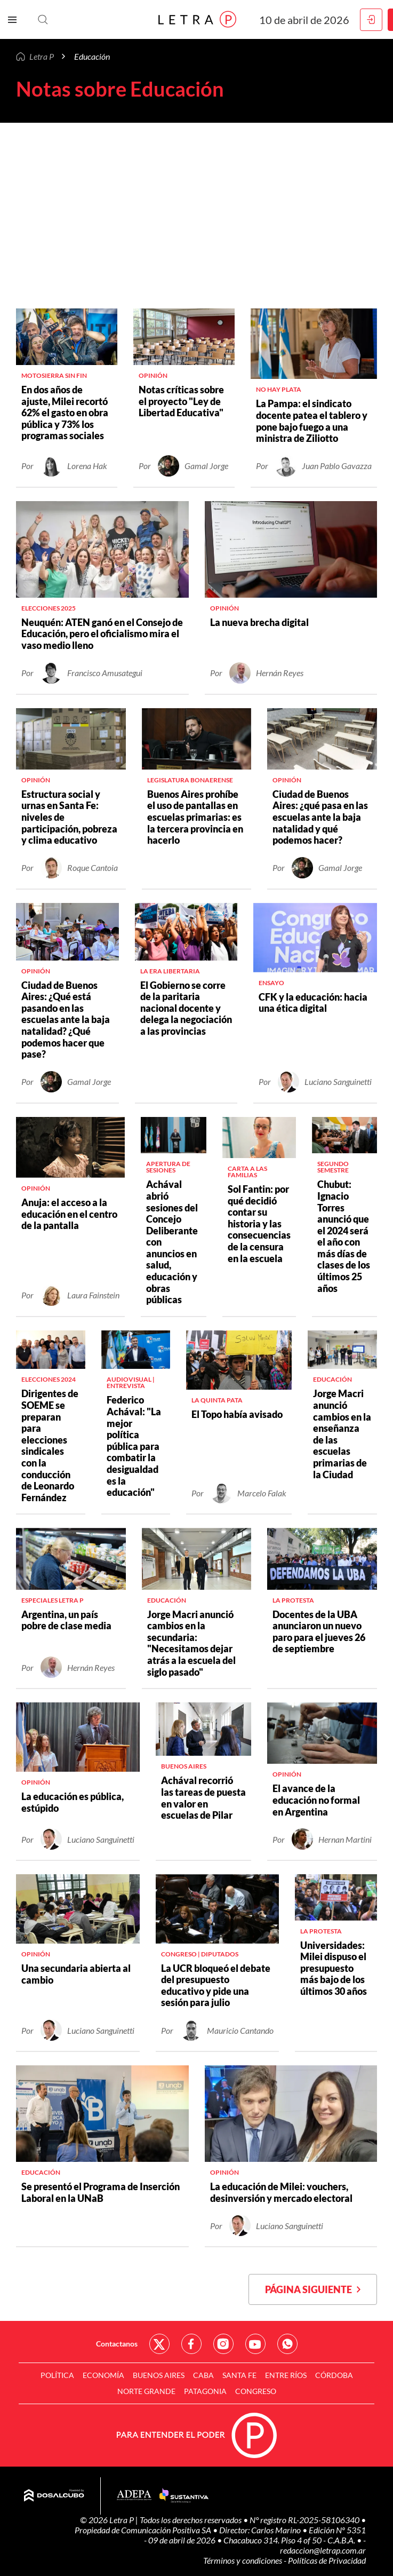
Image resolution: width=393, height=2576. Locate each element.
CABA (203, 2375)
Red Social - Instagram (223, 2343)
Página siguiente (312, 2289)
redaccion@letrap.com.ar (323, 2550)
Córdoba (334, 2375)
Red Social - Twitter (159, 2343)
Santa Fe (239, 2375)
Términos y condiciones (243, 2560)
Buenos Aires (159, 2375)
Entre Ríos (286, 2375)
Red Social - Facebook (191, 2343)
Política (57, 2375)
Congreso (255, 2391)
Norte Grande (146, 2391)
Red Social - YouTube (255, 2343)
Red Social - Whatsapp (287, 2343)
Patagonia (205, 2391)
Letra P (41, 56)
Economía (103, 2375)
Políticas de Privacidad (327, 2560)
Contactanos (117, 2343)
